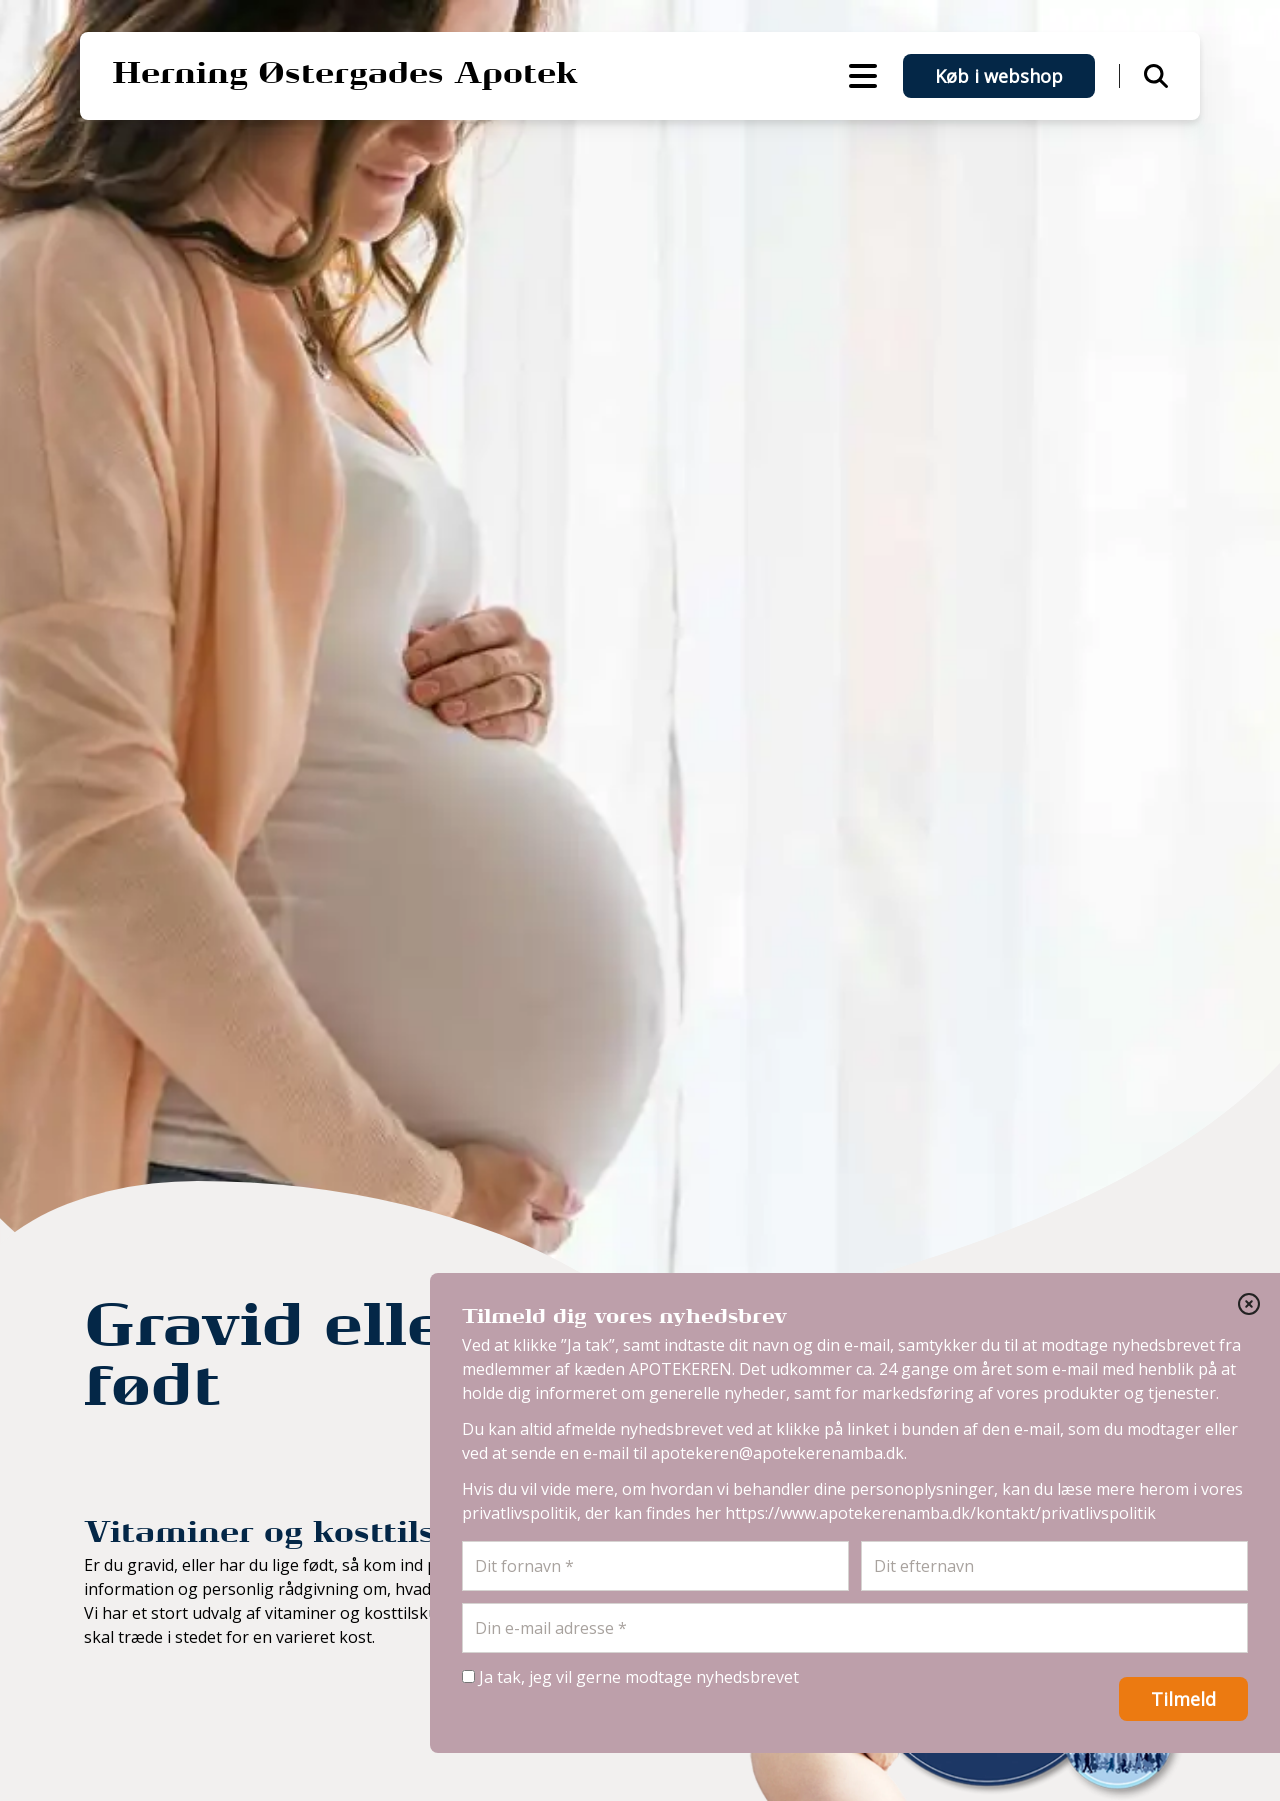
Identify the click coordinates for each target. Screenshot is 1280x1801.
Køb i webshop (999, 76)
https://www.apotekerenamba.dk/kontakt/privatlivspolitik (940, 1513)
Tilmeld (1183, 1699)
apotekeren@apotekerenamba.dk (777, 1453)
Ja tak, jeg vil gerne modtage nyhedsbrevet (630, 1677)
